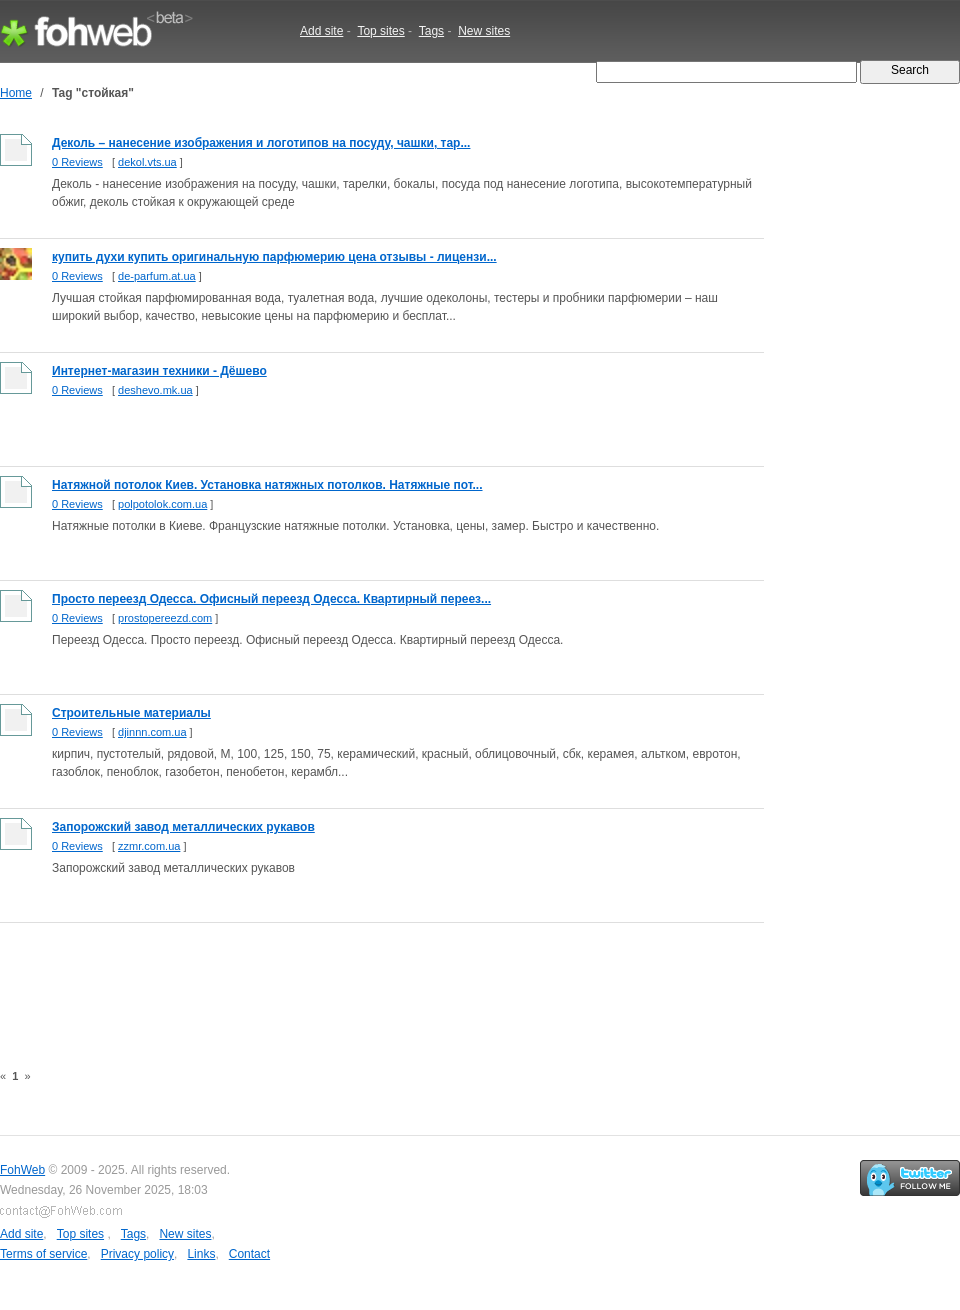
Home (16, 93)
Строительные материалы (131, 713)
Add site (321, 31)
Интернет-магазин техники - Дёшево (159, 371)
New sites (484, 31)
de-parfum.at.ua (157, 276)
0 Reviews (77, 162)
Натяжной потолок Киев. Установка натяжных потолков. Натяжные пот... (267, 485)
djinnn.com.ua (152, 732)
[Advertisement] (364, 981)
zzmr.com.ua (149, 846)
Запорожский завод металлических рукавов (183, 827)
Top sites (380, 31)
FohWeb (22, 1170)
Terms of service (43, 1254)
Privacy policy (137, 1254)
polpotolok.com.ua (162, 504)
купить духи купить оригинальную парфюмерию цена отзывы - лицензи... (274, 257)
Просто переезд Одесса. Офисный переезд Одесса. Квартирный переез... (271, 599)
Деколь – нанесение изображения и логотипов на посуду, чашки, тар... (261, 143)
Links (201, 1254)
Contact (249, 1254)
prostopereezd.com (165, 618)
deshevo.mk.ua (155, 390)
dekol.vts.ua (147, 162)
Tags (431, 31)
